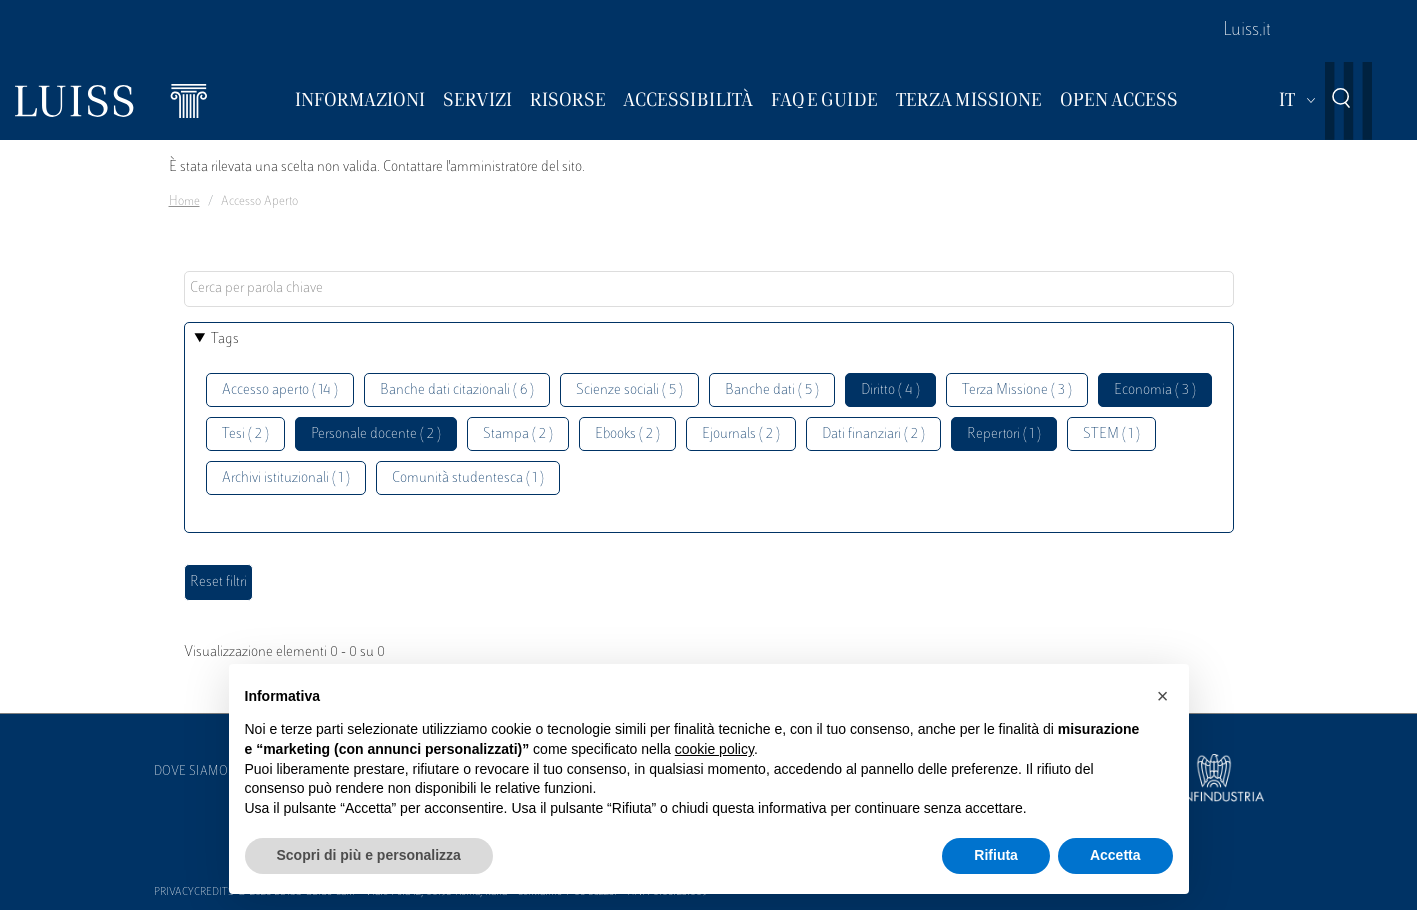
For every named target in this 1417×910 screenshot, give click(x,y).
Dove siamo (191, 772)
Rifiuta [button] (996, 855)
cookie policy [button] (714, 749)
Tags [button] (225, 339)
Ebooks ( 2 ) (627, 434)
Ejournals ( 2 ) (741, 434)
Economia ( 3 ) (1155, 390)
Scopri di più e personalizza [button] (369, 855)
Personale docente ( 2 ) (376, 434)
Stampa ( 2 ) (518, 434)
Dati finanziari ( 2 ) (873, 434)
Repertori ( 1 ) (1004, 434)
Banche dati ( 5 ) (772, 390)
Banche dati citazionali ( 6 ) (457, 390)
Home (184, 202)
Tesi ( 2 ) (245, 434)
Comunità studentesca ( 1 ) (468, 478)
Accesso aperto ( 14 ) (280, 390)
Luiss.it (1247, 31)
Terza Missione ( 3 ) (1017, 390)
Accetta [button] (1115, 855)
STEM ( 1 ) (1111, 434)
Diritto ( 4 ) (890, 390)
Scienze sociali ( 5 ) (629, 390)
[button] (1163, 696)
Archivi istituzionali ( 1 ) (286, 478)
